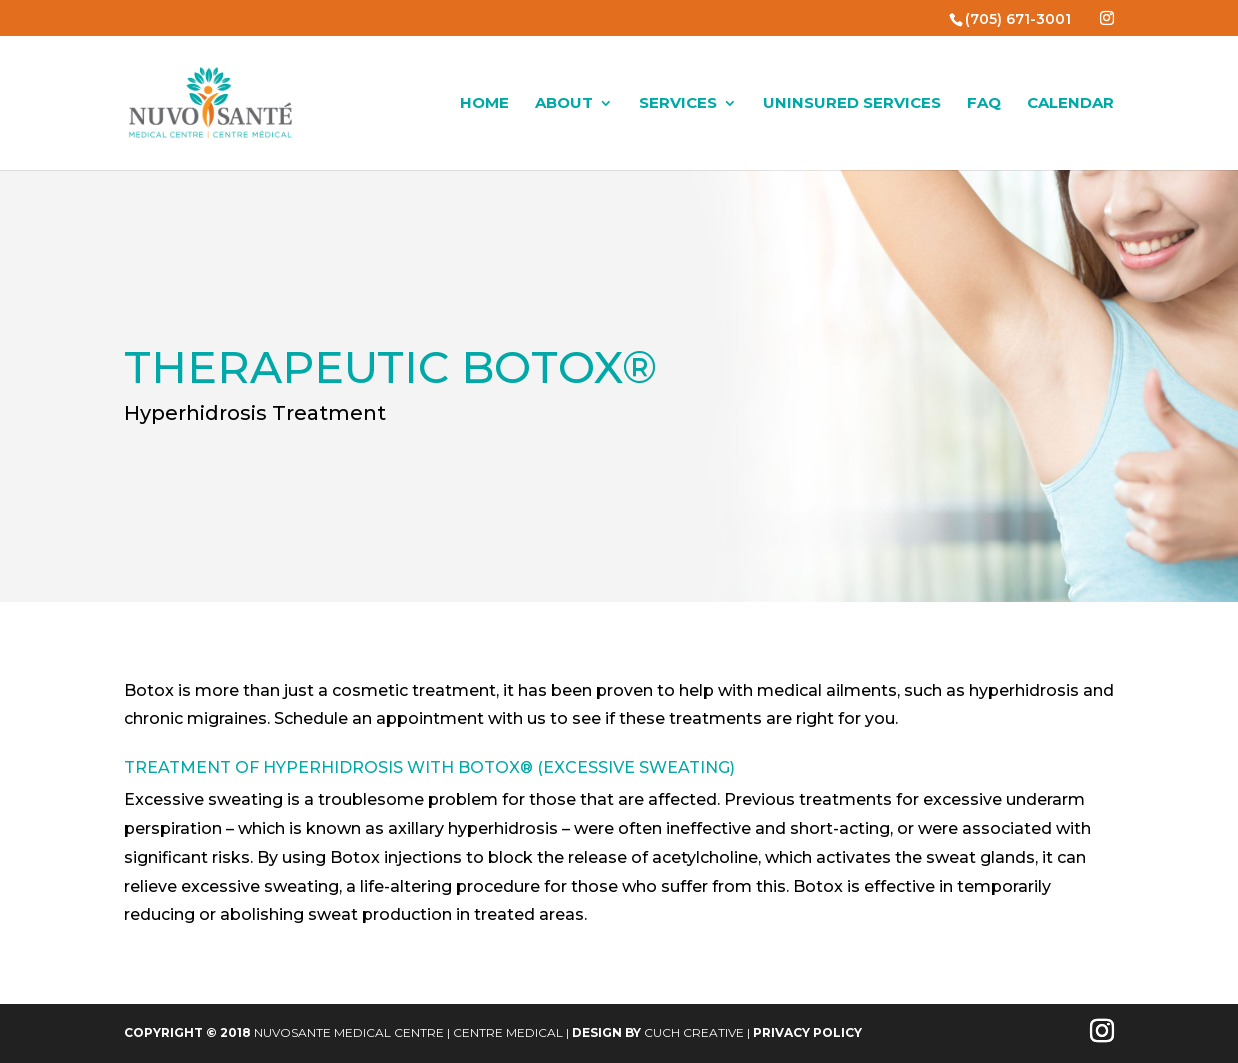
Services (678, 104)
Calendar (1070, 104)
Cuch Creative (694, 1032)
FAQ (984, 104)
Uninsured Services (852, 104)
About (564, 104)
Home (484, 104)
